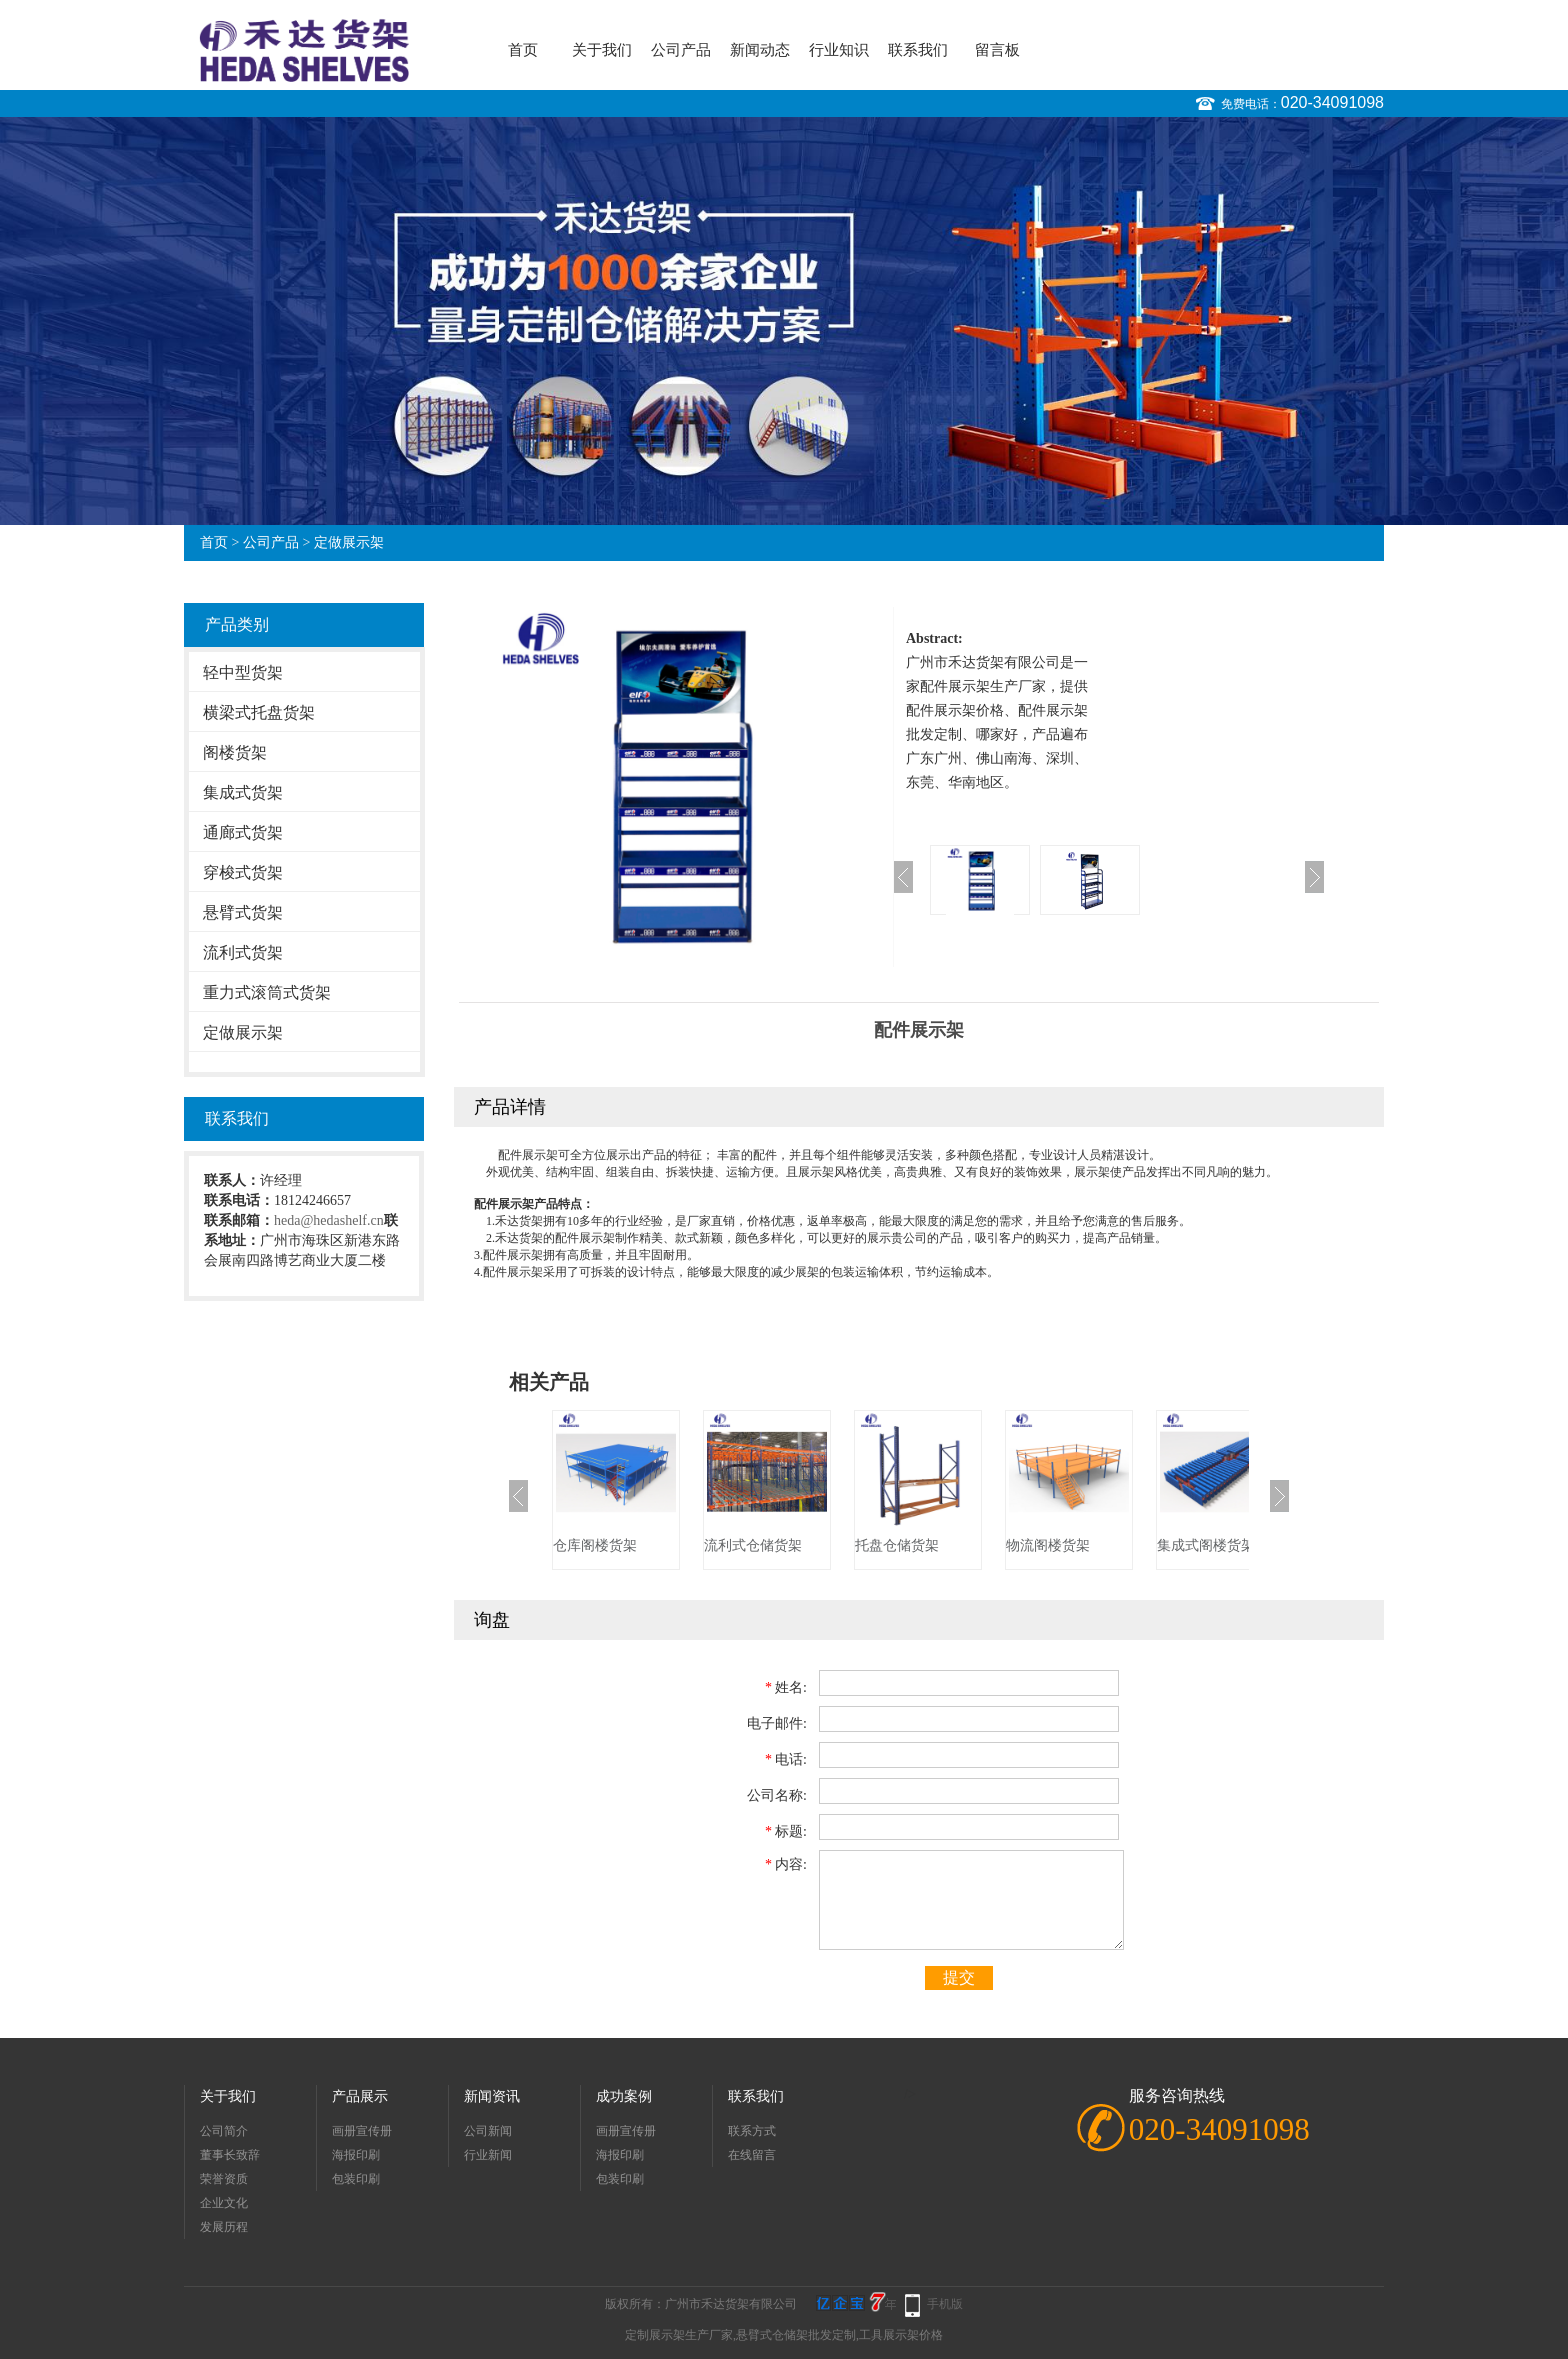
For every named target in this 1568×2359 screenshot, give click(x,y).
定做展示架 (349, 542)
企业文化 (224, 2203)
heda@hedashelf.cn (329, 1220)
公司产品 (681, 50)
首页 (523, 50)
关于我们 (602, 50)
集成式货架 (243, 792)
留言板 (997, 50)
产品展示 (360, 2096)
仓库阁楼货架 (595, 1545)
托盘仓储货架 (897, 1545)
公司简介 (224, 2131)
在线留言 (752, 2155)
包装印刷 (356, 2179)
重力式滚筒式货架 (267, 992)
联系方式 (752, 2131)
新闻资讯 (492, 2096)
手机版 (945, 2304)
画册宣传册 (362, 2131)
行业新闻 (488, 2155)
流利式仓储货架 (753, 1545)
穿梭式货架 (243, 872)
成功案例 (624, 2096)
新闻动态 (760, 50)
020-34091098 (1332, 102)
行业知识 (839, 50)
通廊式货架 (243, 832)
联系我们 (918, 50)
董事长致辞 (230, 2155)
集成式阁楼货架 (1206, 1545)
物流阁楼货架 (1048, 1545)
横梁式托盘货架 (259, 712)
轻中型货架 (243, 672)
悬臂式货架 (243, 912)
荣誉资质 (224, 2179)
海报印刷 (356, 2155)
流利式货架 (243, 952)
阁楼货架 (235, 752)
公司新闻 (488, 2131)
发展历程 (224, 2227)
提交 (959, 1977)
